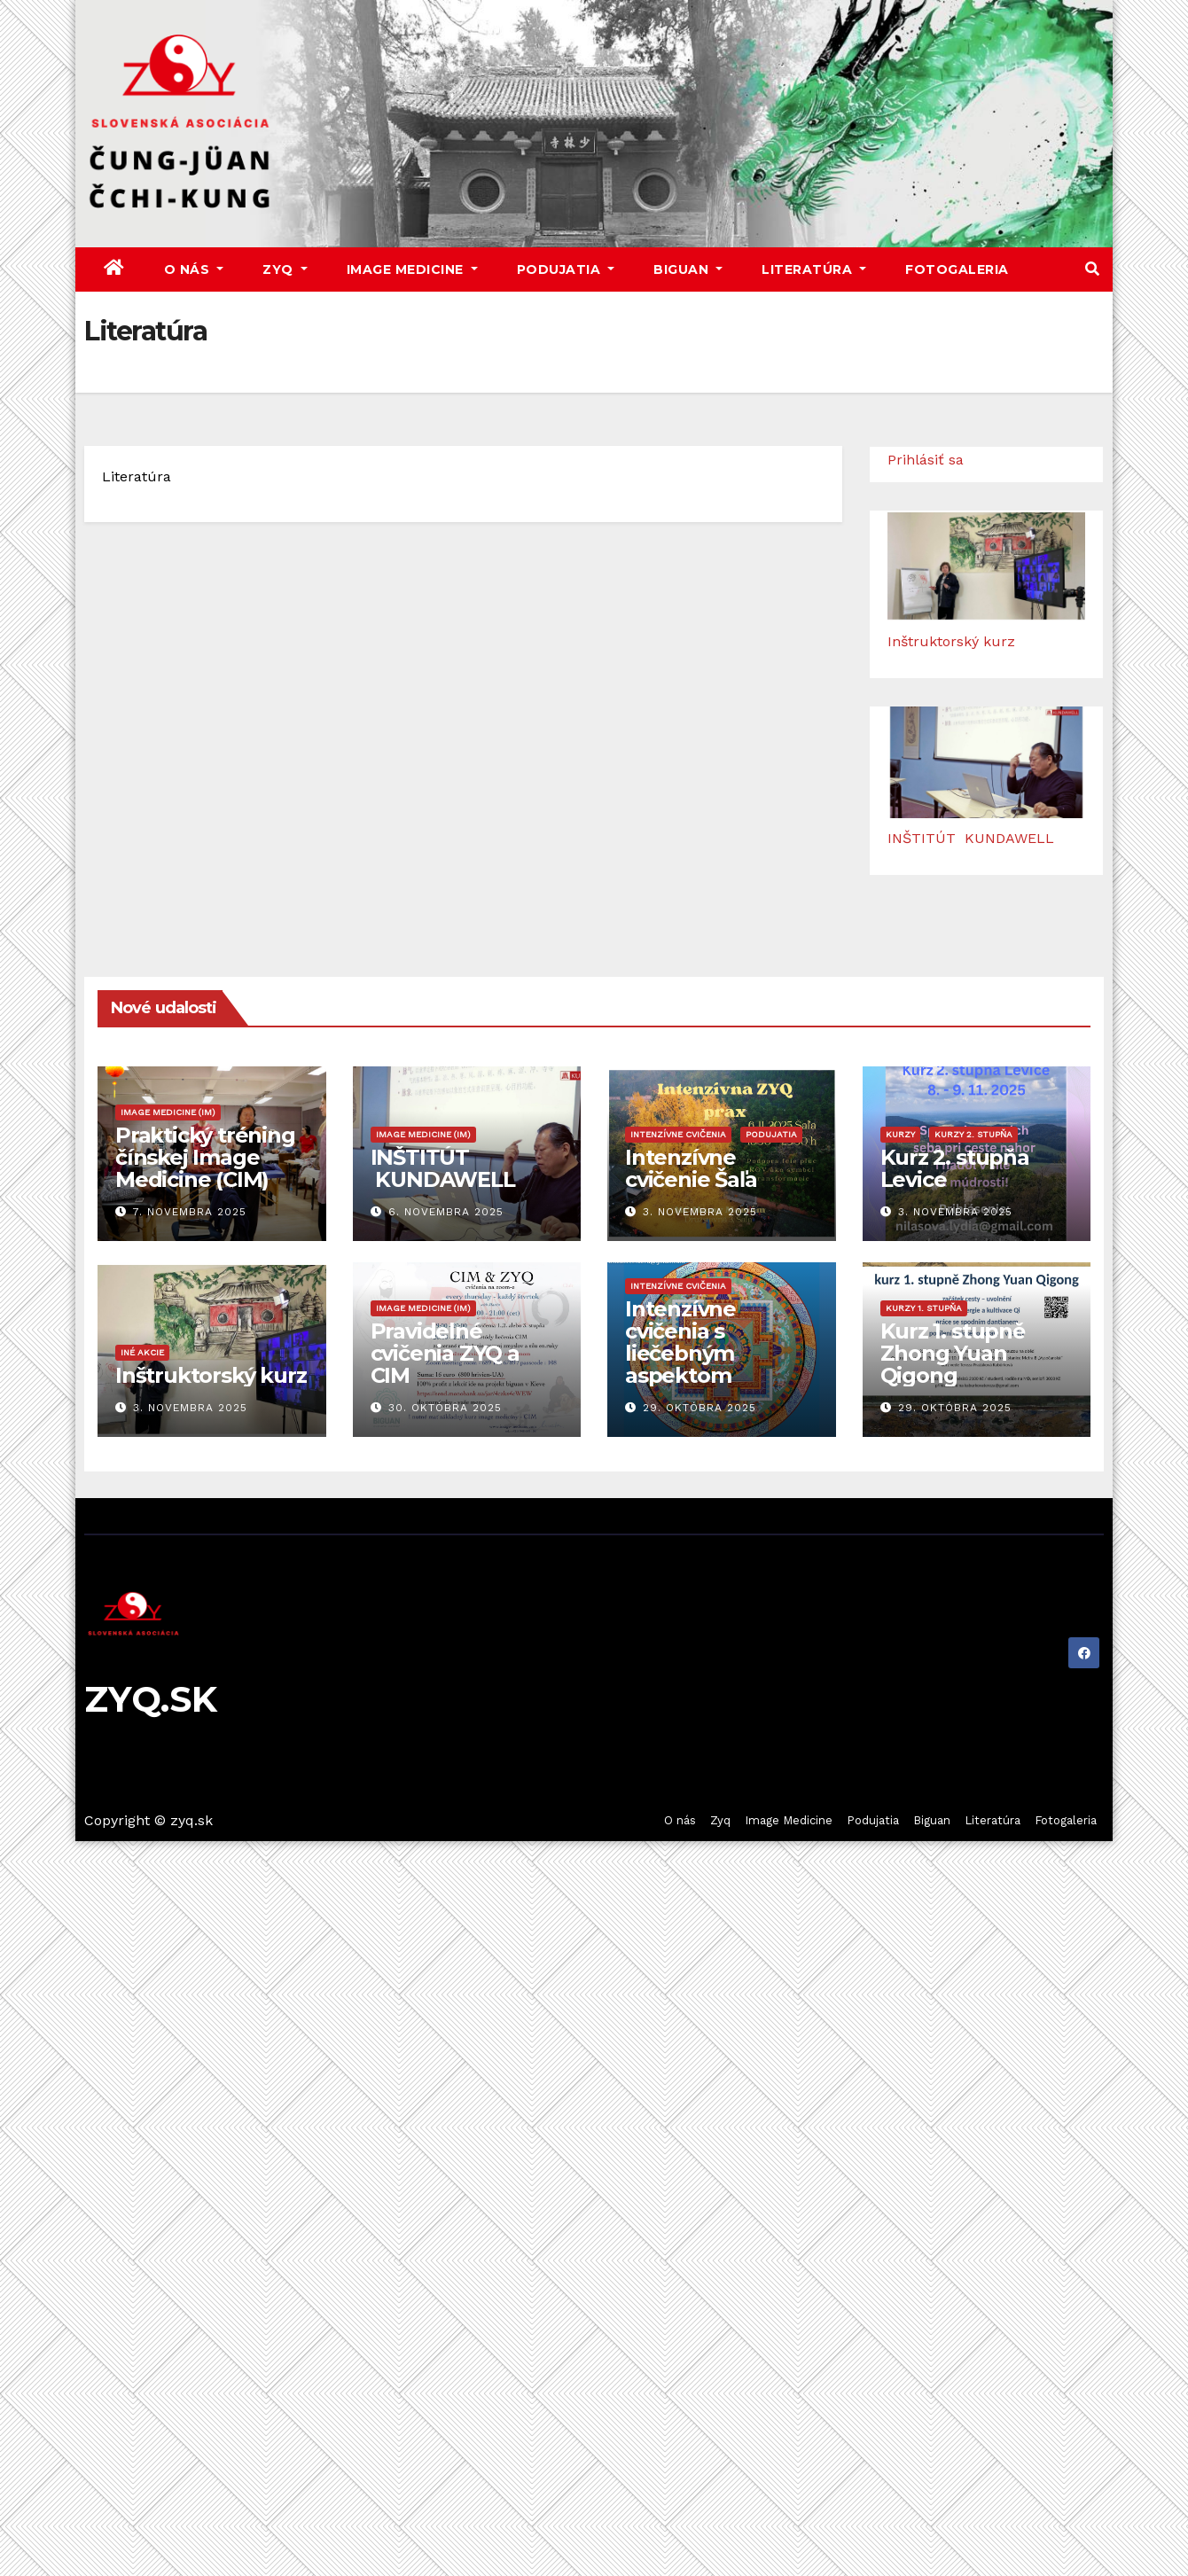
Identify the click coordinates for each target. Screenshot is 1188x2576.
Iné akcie (142, 1352)
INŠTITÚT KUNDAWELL (970, 838)
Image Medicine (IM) (168, 1112)
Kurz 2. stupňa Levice (954, 1168)
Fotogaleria (957, 269)
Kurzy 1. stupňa (924, 1308)
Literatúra (814, 269)
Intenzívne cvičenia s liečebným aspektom (680, 1342)
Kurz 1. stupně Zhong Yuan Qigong (952, 1353)
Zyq (285, 269)
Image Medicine (412, 269)
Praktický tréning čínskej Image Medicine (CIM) (205, 1157)
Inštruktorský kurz (951, 641)
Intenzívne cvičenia (678, 1134)
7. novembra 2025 (189, 1212)
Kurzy (900, 1134)
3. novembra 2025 (700, 1212)
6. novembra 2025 (446, 1212)
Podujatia (566, 269)
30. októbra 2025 (445, 1407)
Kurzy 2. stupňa (973, 1134)
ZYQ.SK (150, 1699)
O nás (194, 269)
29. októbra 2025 (699, 1407)
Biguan (688, 269)
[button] (1092, 269)
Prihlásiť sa (925, 459)
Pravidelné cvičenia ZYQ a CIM (445, 1353)
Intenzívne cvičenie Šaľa (690, 1168)
